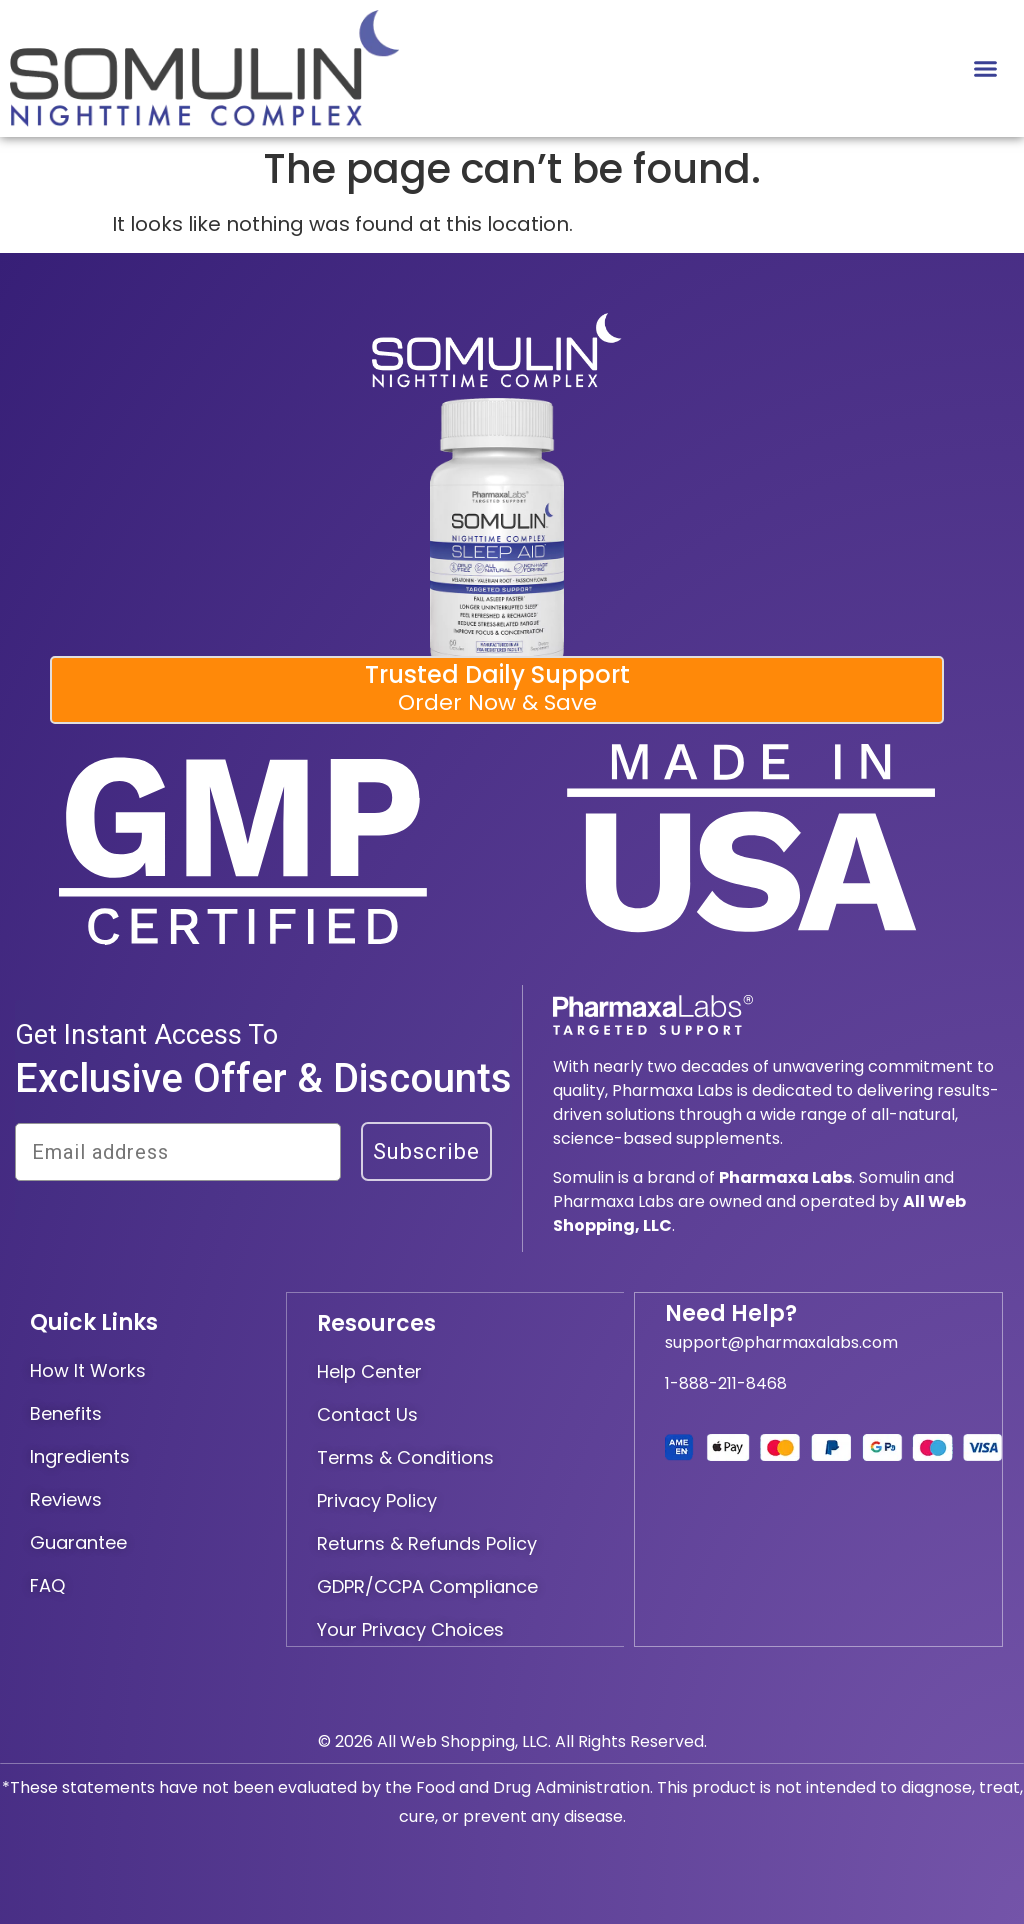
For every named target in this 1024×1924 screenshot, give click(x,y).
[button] (985, 69)
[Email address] (178, 1152)
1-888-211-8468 (726, 1383)
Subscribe (426, 1151)
